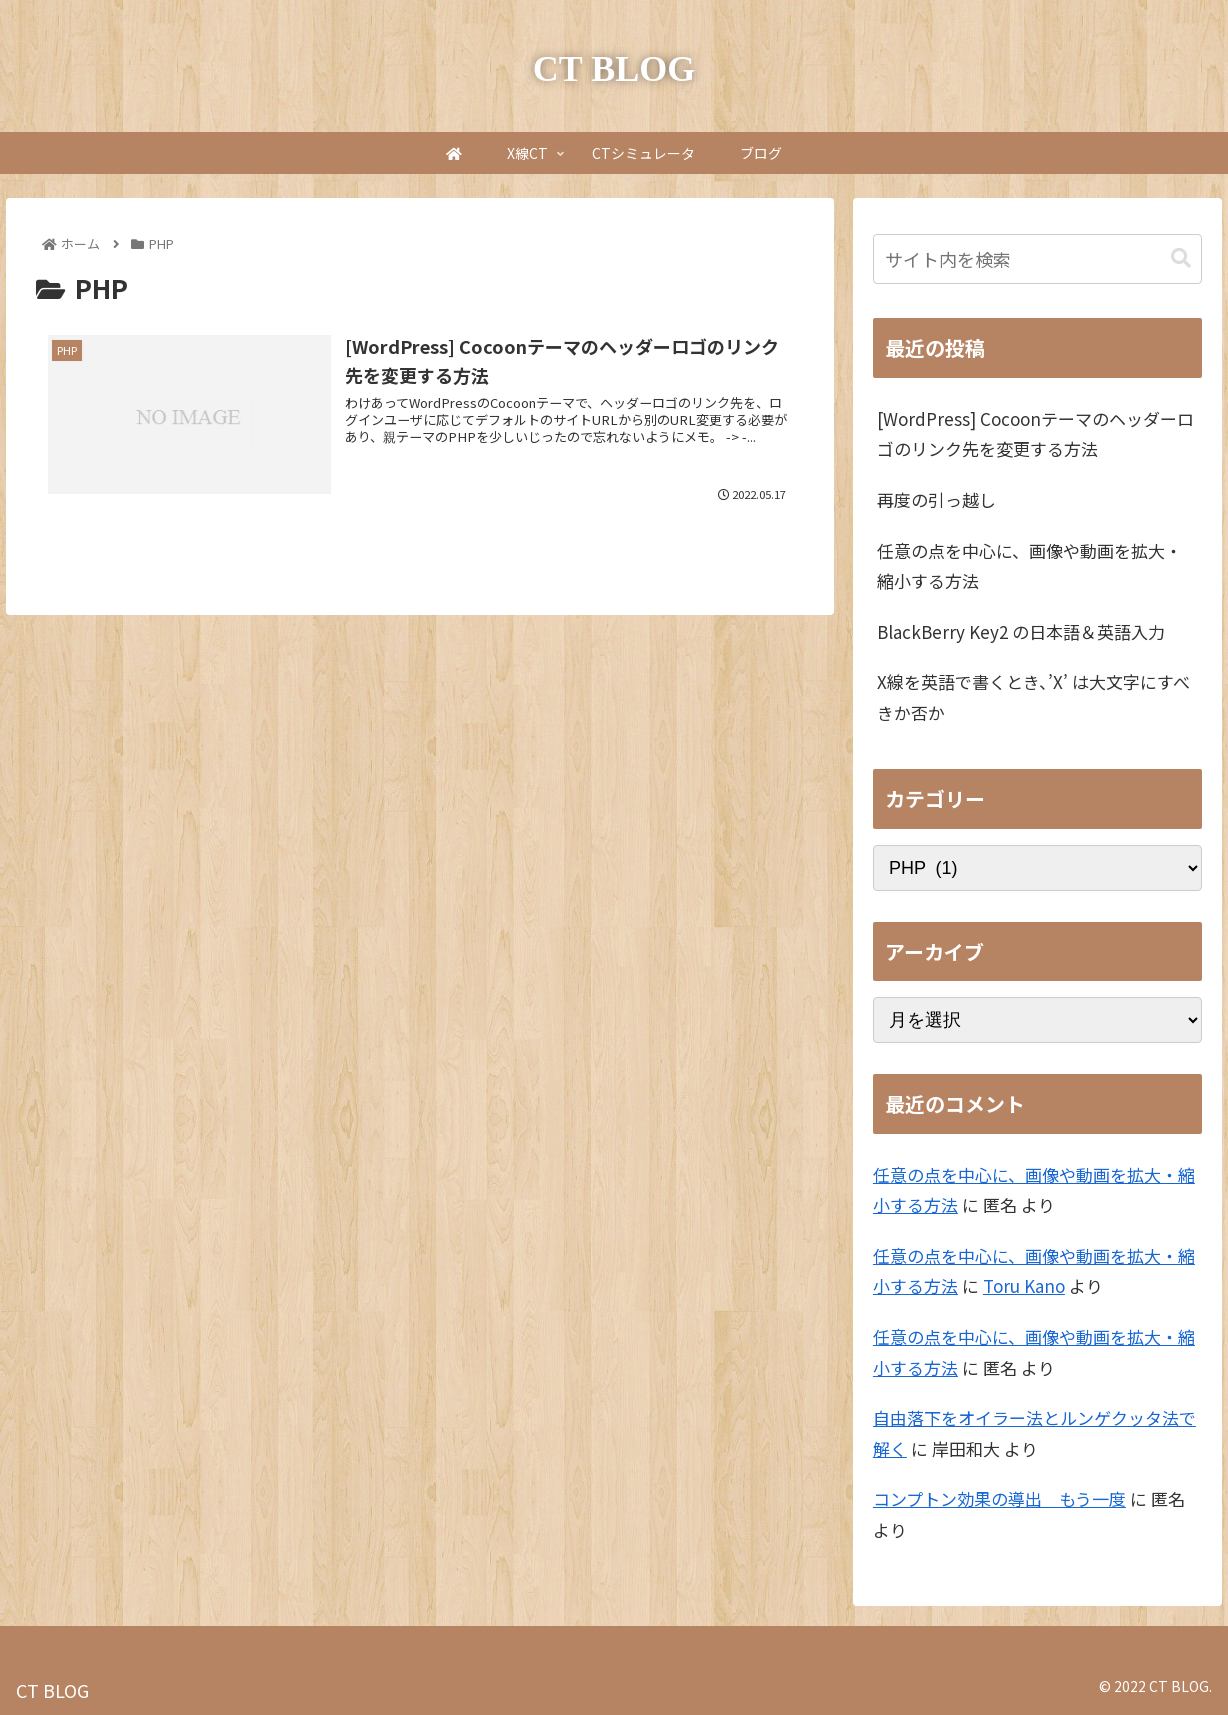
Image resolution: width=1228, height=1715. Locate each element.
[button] (1181, 258)
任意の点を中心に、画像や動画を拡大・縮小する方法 (1029, 566)
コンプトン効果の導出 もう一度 (999, 1498)
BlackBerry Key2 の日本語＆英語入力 (1021, 631)
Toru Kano (1024, 1285)
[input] (1038, 259)
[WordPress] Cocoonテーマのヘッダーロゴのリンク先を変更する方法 (1035, 434)
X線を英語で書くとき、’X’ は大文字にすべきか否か (1033, 697)
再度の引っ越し (936, 499)
